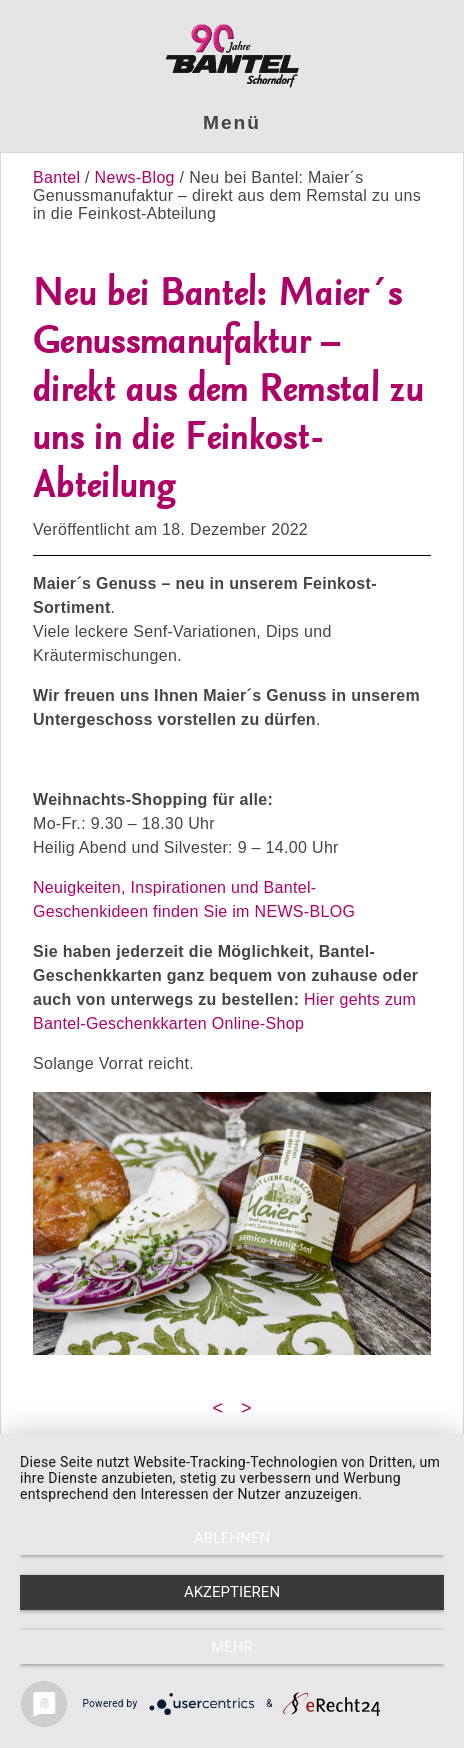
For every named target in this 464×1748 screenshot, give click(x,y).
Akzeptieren (232, 1592)
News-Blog (135, 177)
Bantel (59, 177)
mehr (232, 1647)
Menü (232, 122)
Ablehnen (232, 1538)
